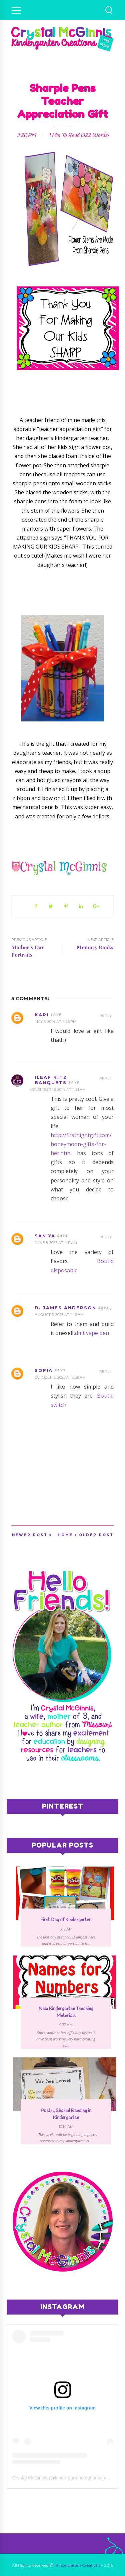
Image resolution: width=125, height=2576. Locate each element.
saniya (45, 1235)
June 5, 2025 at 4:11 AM (56, 1242)
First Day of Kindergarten (65, 1920)
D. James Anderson (65, 1307)
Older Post (96, 1535)
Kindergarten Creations (78, 2565)
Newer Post (30, 1535)
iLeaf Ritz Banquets (51, 1079)
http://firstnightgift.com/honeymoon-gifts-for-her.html (81, 1144)
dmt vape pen (92, 1333)
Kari (42, 1014)
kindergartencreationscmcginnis (88, 2477)
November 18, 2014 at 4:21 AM (57, 1089)
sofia (44, 1370)
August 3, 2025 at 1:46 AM (59, 1314)
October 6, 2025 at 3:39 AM (60, 1377)
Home (65, 1535)
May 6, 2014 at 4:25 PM (55, 1021)
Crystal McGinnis (30, 2477)
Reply (105, 1016)
